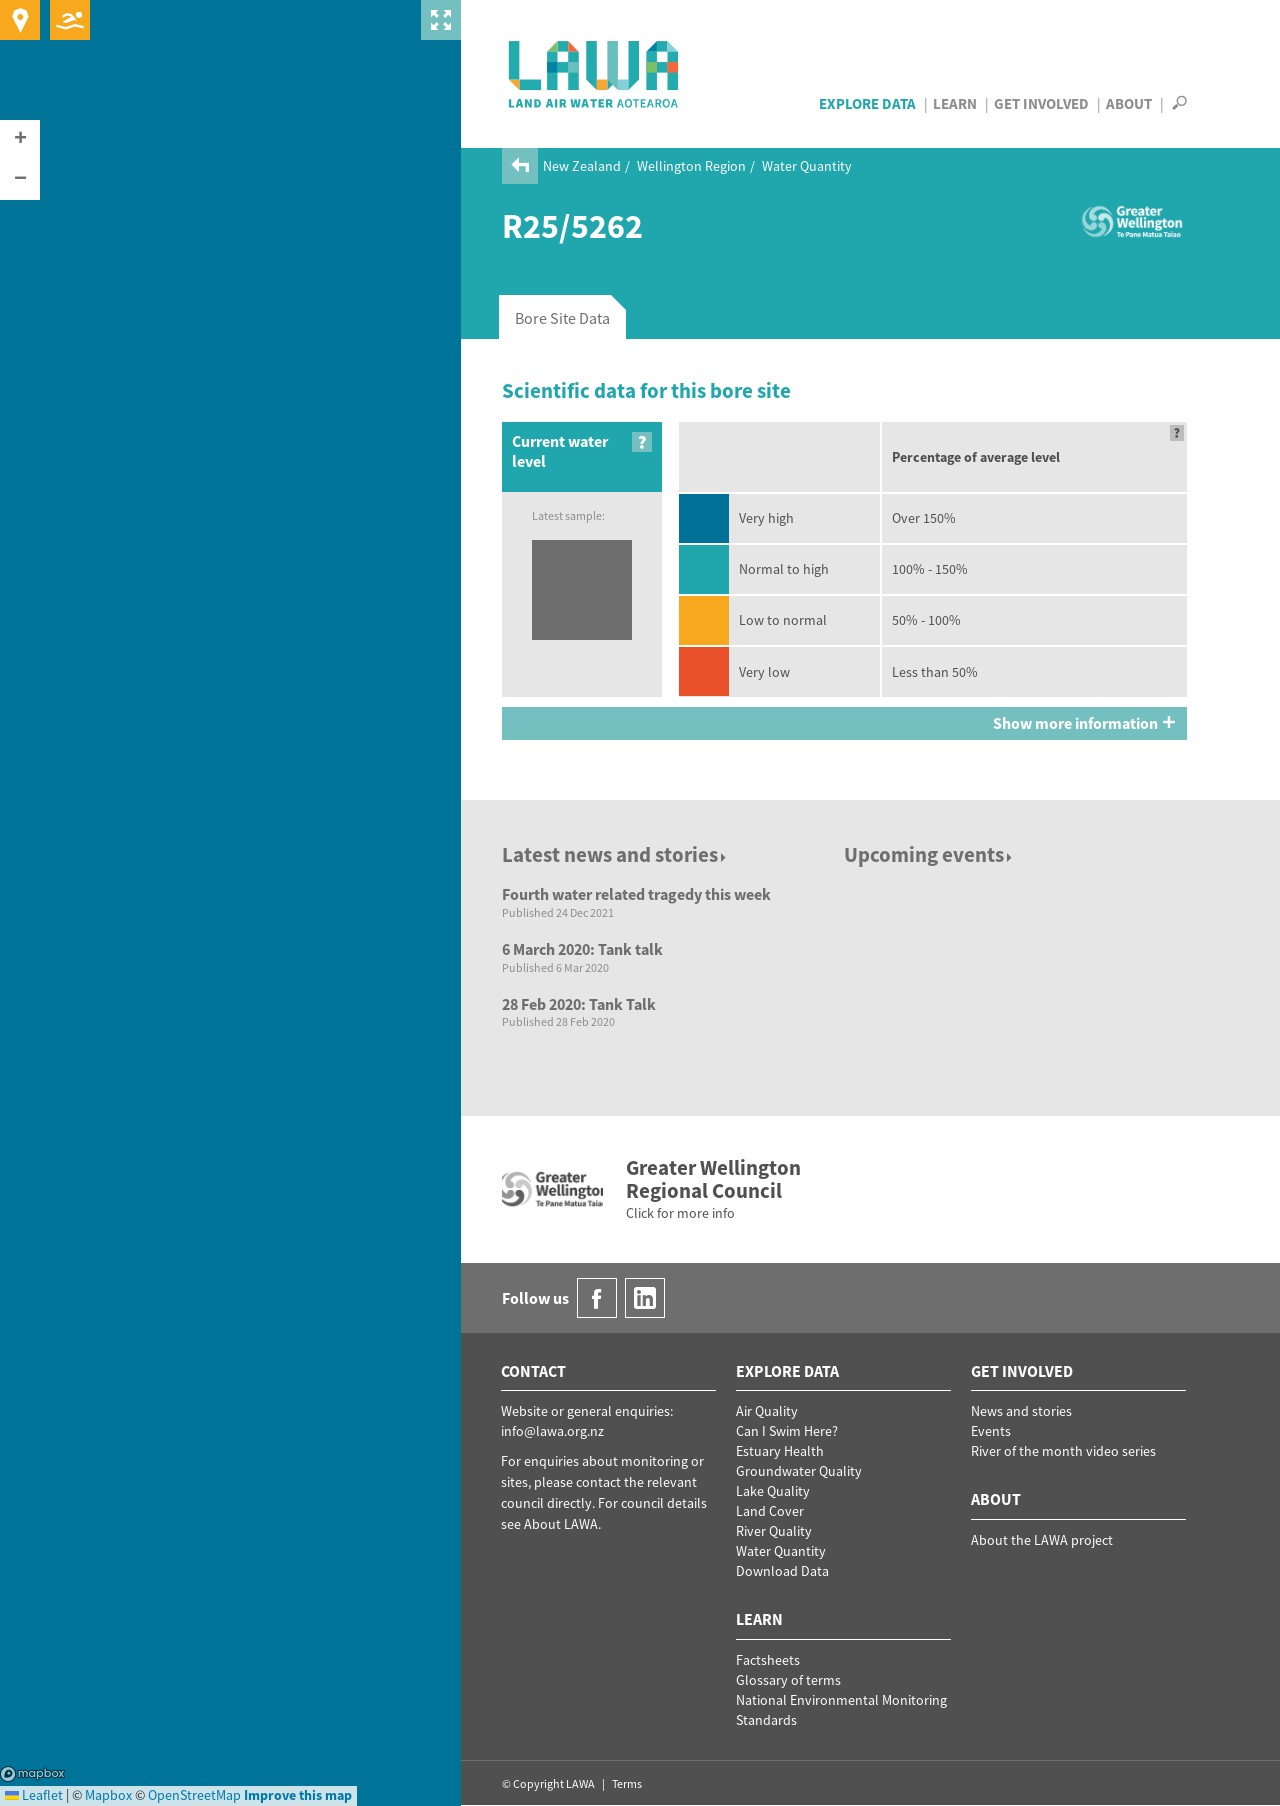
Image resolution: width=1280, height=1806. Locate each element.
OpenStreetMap (194, 1795)
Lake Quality (773, 1491)
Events (991, 1431)
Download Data (782, 1571)
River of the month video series (1063, 1451)
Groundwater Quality (799, 1471)
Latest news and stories (615, 854)
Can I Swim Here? (787, 1431)
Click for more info (680, 1213)
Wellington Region (691, 166)
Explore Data (867, 103)
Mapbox (32, 1774)
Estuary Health (780, 1451)
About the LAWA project (1042, 1540)
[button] (20, 140)
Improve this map (298, 1795)
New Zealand (582, 166)
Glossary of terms (788, 1680)
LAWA (594, 74)
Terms (627, 1783)
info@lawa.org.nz (552, 1431)
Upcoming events (929, 854)
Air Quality (767, 1411)
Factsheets (768, 1660)
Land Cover (770, 1511)
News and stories (1021, 1411)
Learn (955, 103)
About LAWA (561, 1524)
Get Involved (1041, 103)
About (1129, 103)
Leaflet (34, 1795)
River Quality (774, 1531)
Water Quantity (807, 166)
